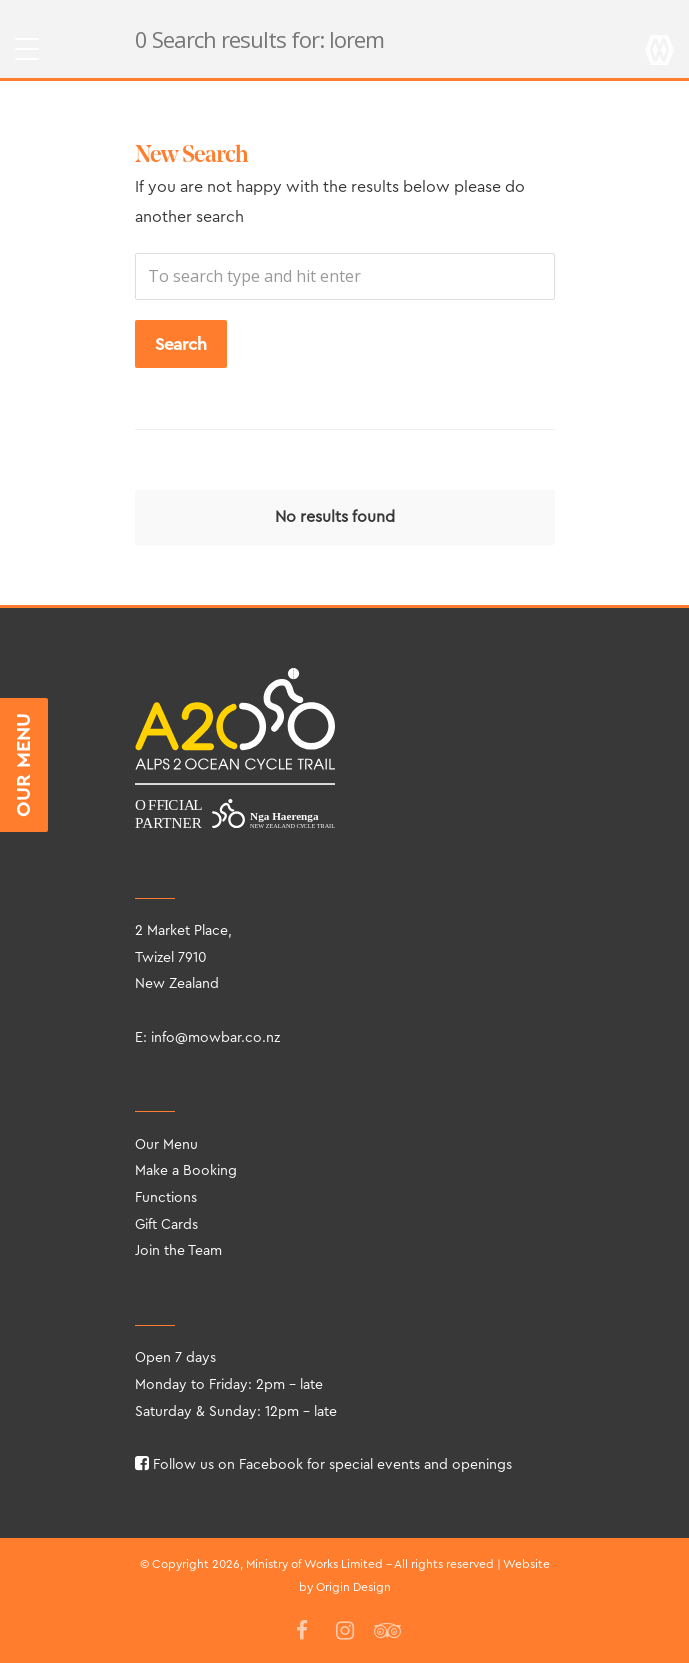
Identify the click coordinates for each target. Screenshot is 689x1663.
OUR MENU (24, 765)
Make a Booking (186, 1171)
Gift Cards (166, 1225)
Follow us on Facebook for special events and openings (323, 1465)
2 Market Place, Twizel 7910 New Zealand (183, 957)
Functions (166, 1198)
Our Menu (166, 1145)
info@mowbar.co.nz (215, 1038)
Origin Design (353, 1587)
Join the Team (178, 1251)
